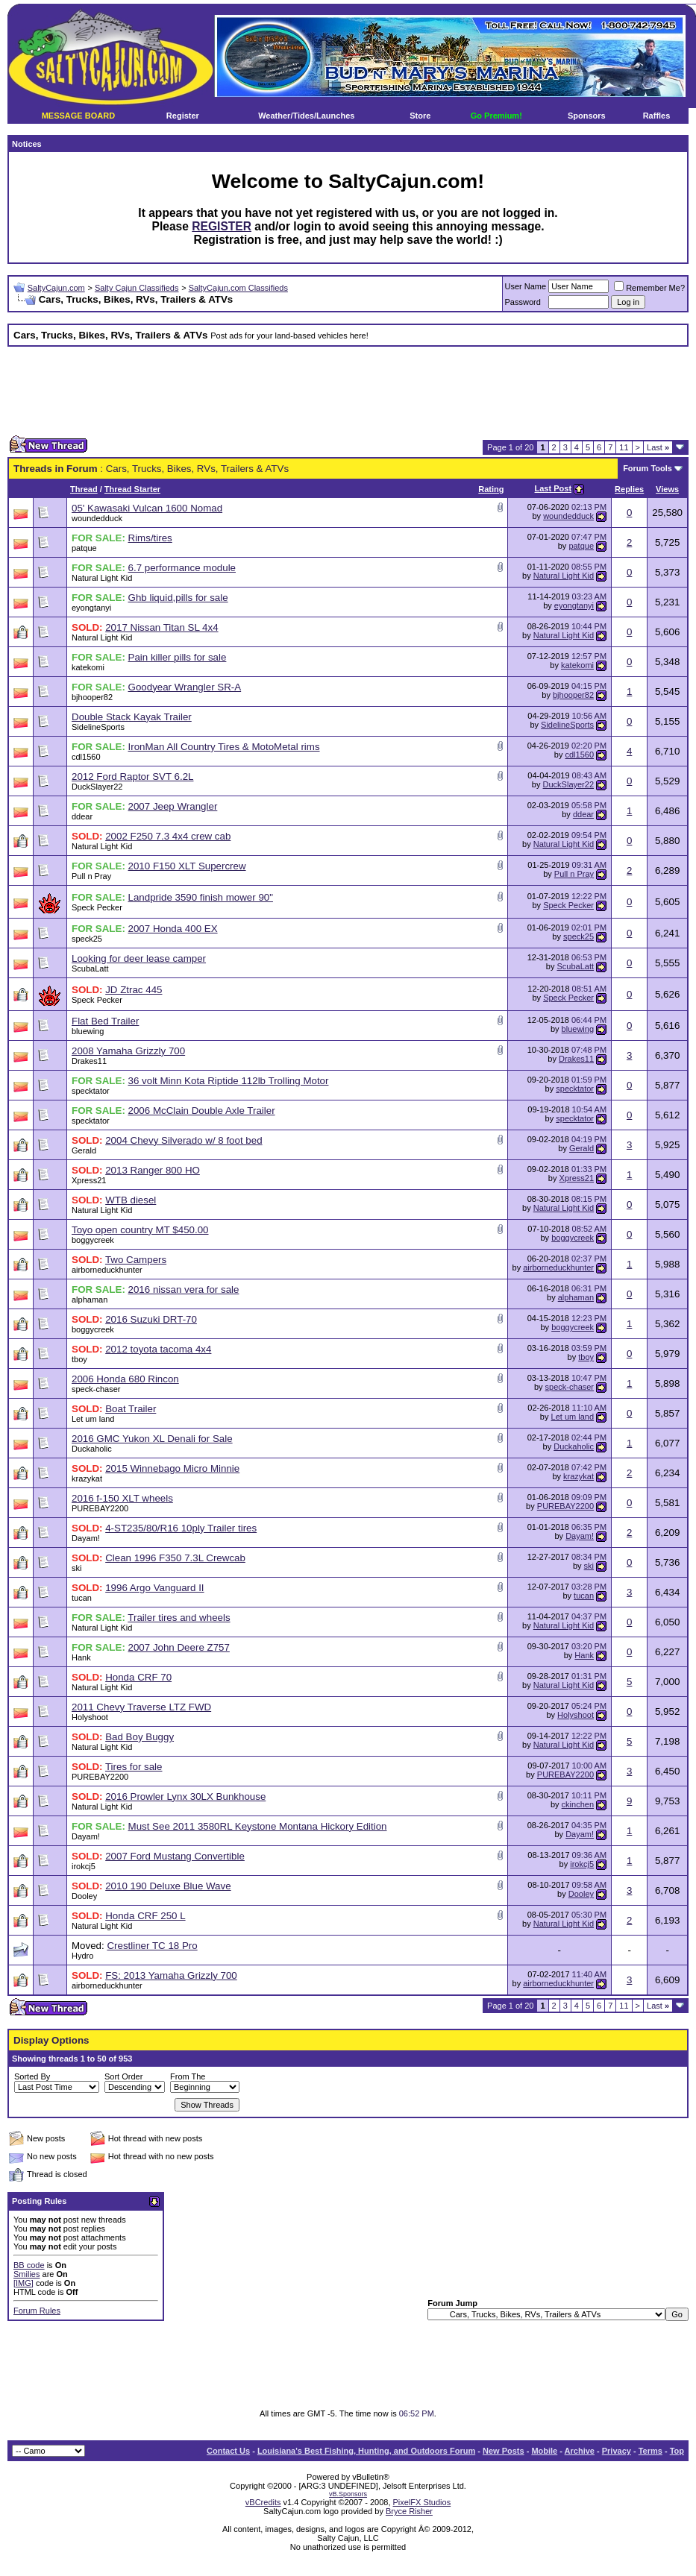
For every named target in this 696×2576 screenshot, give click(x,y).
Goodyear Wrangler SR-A (185, 687)
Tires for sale (134, 1766)
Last (658, 447)
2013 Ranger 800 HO (152, 1170)
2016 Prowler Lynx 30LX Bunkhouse (185, 1796)
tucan (82, 1597)
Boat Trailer (130, 1408)
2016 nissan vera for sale (183, 1289)
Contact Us (228, 2450)
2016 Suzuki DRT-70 (151, 1319)
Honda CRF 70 (138, 1677)
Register (182, 115)
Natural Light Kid (102, 577)
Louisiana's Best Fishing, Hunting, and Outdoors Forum (366, 2450)
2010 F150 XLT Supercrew (187, 866)
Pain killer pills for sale (177, 657)
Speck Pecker (97, 907)
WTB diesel (130, 1200)
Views (667, 489)
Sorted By (32, 2076)
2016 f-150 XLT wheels (122, 1498)
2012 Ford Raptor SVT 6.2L (133, 776)
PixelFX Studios (422, 2502)
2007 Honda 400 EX (173, 928)
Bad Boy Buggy (139, 1736)
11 (623, 447)
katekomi (88, 667)
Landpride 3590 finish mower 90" (200, 897)
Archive (580, 2450)
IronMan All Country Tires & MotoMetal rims (224, 746)
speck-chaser (96, 1389)
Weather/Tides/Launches (306, 115)
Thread (84, 489)
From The (187, 2076)
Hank (81, 1657)
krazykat (87, 1478)
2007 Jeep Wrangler (173, 806)
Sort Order (123, 2076)
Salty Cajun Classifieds (137, 287)
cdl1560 (86, 756)
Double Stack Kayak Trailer (132, 716)
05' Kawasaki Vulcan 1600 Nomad (147, 508)
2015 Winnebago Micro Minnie (172, 1468)
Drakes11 (89, 1060)
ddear (82, 816)
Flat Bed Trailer (105, 1021)
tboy (79, 1359)
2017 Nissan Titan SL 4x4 (161, 627)
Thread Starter (132, 489)
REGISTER (221, 226)
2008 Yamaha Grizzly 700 (128, 1050)
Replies (629, 489)
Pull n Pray (91, 876)
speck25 (87, 938)
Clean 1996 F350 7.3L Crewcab (175, 1557)
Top (677, 2450)
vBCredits (263, 2502)
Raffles (657, 115)
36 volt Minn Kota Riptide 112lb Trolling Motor (228, 1080)
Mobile (544, 2450)
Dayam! (86, 1538)
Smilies (26, 2274)
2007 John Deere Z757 (179, 1647)
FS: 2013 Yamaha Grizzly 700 (171, 1975)
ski (76, 1567)
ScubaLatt (90, 968)
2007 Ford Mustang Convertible (175, 1856)
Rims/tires (150, 538)
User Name (526, 286)
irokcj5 (83, 1866)
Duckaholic (92, 1448)
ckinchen (578, 1804)
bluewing (88, 1031)
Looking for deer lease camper (139, 958)
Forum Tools (647, 468)
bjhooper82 (92, 697)
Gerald (84, 1150)
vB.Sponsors (348, 2494)
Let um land (93, 1418)
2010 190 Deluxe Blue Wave (168, 1886)
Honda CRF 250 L (145, 1915)
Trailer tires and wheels (179, 1617)
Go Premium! (496, 115)
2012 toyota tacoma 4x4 (158, 1349)
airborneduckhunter (107, 1269)
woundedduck (97, 518)
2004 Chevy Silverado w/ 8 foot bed (183, 1140)
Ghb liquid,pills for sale (178, 597)
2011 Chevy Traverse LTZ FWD (141, 1707)
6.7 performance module (182, 567)
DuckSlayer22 (97, 786)
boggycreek (93, 1239)
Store (420, 115)
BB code (29, 2265)
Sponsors (587, 115)
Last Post (553, 488)
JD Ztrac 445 (133, 989)
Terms (650, 2450)
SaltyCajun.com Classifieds (238, 287)
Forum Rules (36, 2310)
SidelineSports (98, 726)
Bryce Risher (409, 2511)
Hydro (82, 1955)
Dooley (84, 1896)
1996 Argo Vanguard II (154, 1587)
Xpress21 (89, 1180)
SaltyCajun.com (56, 287)
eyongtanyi (91, 607)
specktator (91, 1090)
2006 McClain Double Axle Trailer (201, 1110)
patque (84, 548)
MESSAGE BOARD (78, 115)
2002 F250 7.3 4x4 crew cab (168, 836)
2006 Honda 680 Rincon (125, 1379)
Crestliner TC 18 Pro (152, 1945)
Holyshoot (90, 1717)
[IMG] (23, 2283)
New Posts (503, 2450)
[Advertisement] (348, 391)
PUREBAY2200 (100, 1508)
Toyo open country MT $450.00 (140, 1229)
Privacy (616, 2450)
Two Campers (135, 1259)
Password (523, 301)
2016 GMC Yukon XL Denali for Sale (152, 1438)
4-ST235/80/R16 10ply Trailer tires (181, 1528)
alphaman (89, 1299)
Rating (491, 489)
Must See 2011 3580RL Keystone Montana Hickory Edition (257, 1826)
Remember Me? (649, 287)
